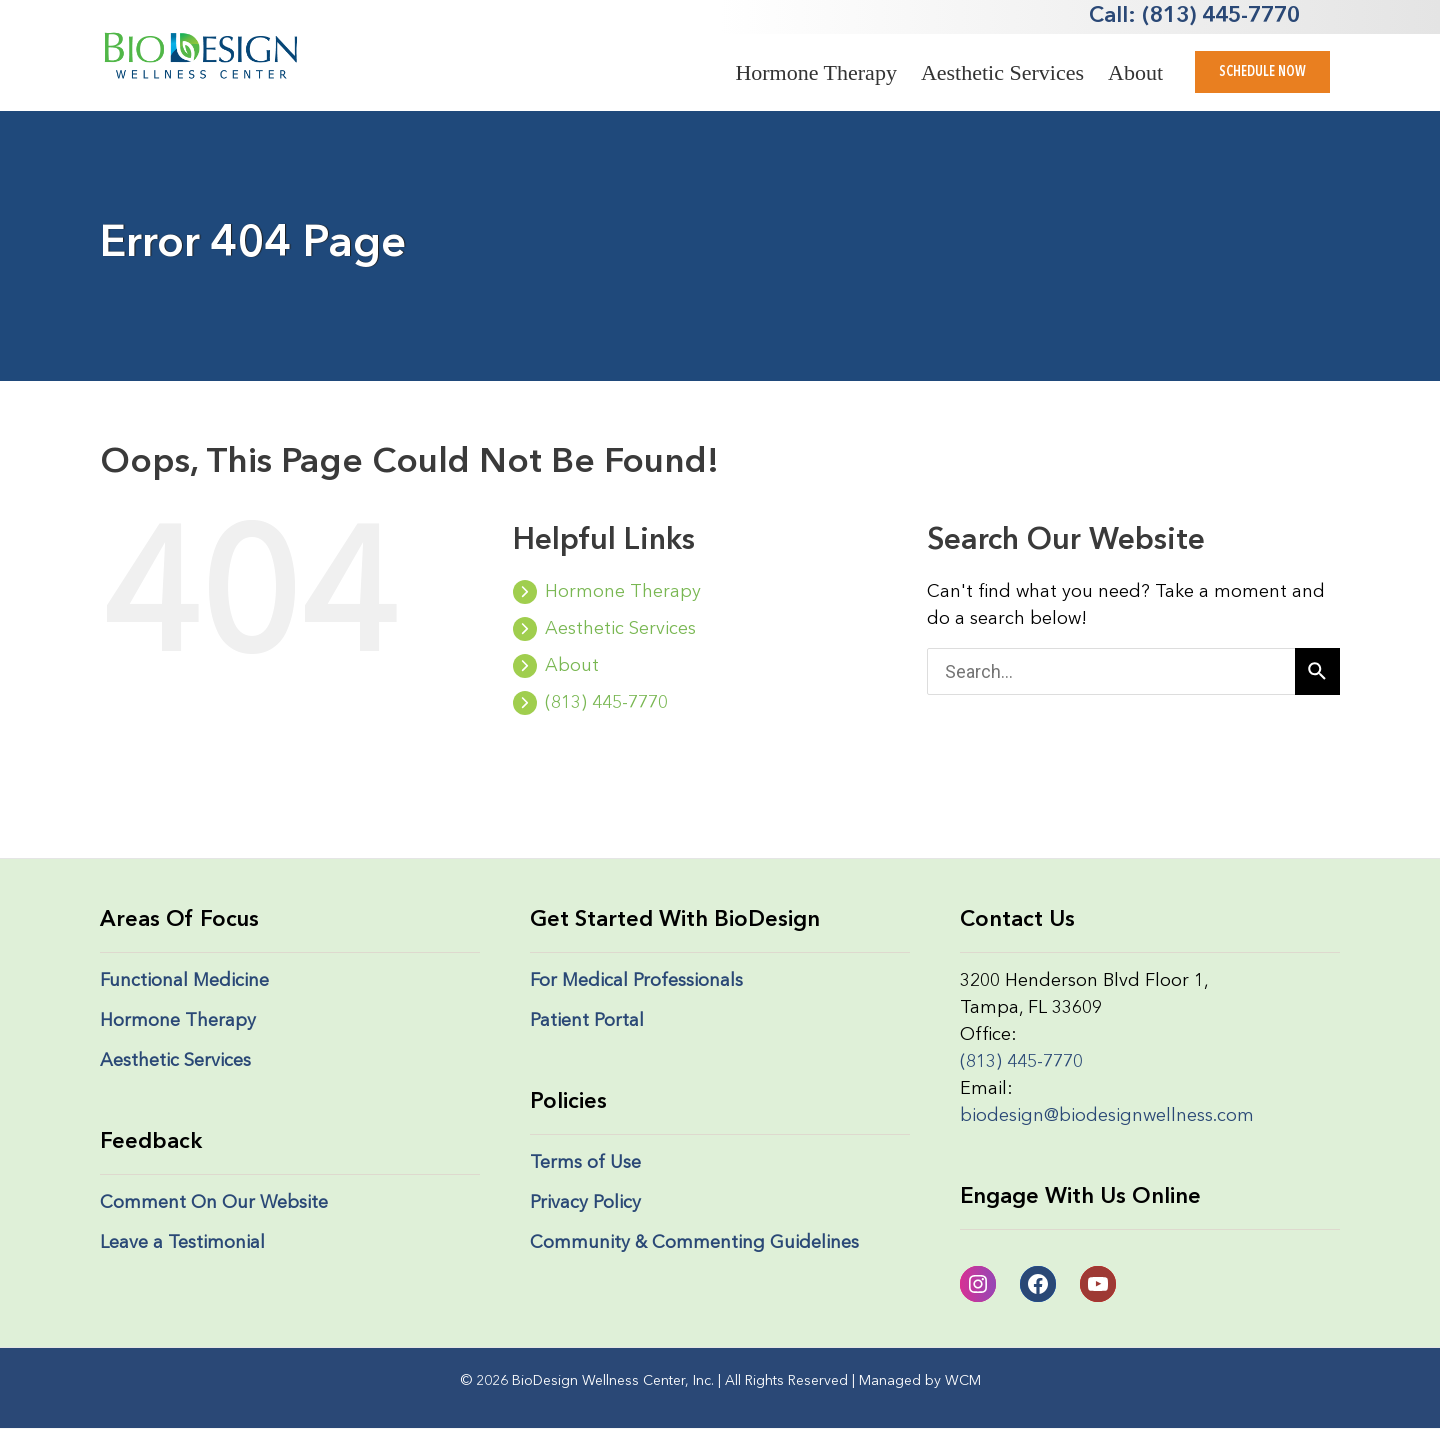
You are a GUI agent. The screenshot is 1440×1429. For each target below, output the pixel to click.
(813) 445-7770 (590, 703)
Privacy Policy (585, 1203)
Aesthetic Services (1002, 72)
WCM (963, 1381)
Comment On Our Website (214, 1203)
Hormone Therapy (816, 72)
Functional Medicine (184, 981)
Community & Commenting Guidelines (694, 1243)
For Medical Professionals (636, 981)
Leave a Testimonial (182, 1243)
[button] (1262, 72)
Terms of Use (585, 1163)
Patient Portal (587, 1021)
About (1135, 72)
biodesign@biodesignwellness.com (1107, 1116)
